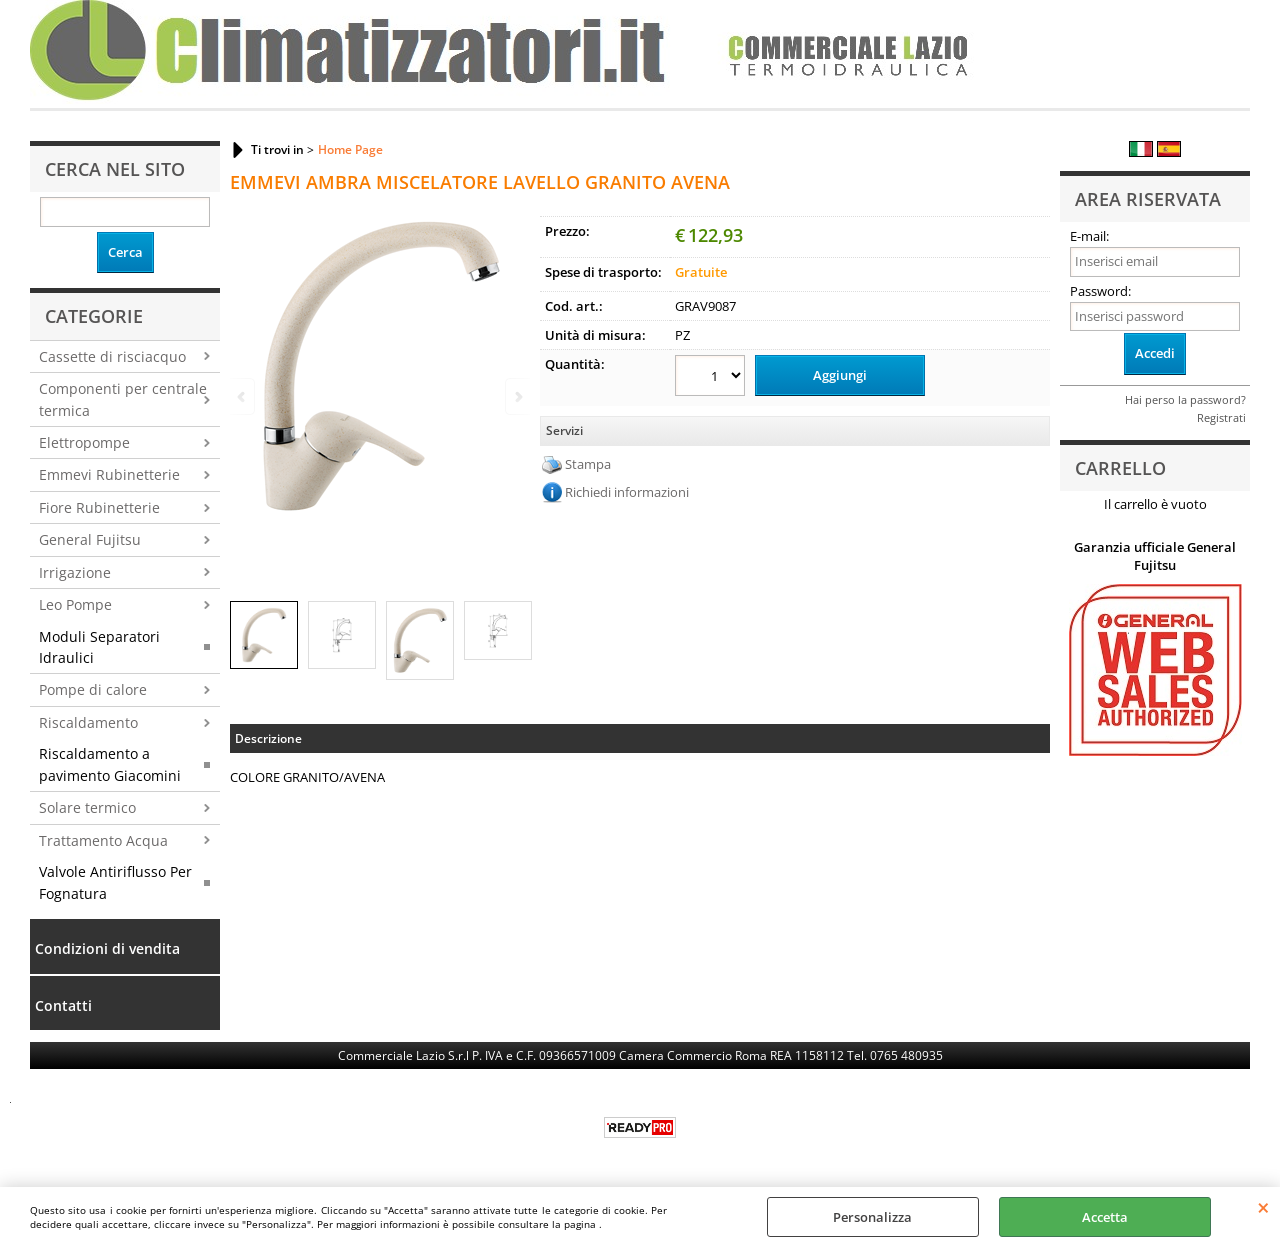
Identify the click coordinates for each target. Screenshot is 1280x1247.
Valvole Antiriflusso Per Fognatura (115, 882)
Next (517, 396)
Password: (1100, 291)
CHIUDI (1263, 1207)
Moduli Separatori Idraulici (99, 647)
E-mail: (1089, 236)
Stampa (588, 464)
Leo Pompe (75, 604)
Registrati (1221, 417)
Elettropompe (84, 442)
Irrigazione (75, 572)
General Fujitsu (90, 539)
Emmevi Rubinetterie (109, 474)
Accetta (1105, 1217)
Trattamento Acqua (103, 840)
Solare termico (87, 807)
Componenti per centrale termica (123, 399)
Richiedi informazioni (627, 492)
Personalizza (872, 1217)
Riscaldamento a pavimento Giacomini (110, 764)
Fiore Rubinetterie (99, 507)
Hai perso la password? (1185, 399)
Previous (243, 396)
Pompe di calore (93, 689)
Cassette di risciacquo (112, 356)
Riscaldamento (88, 722)
